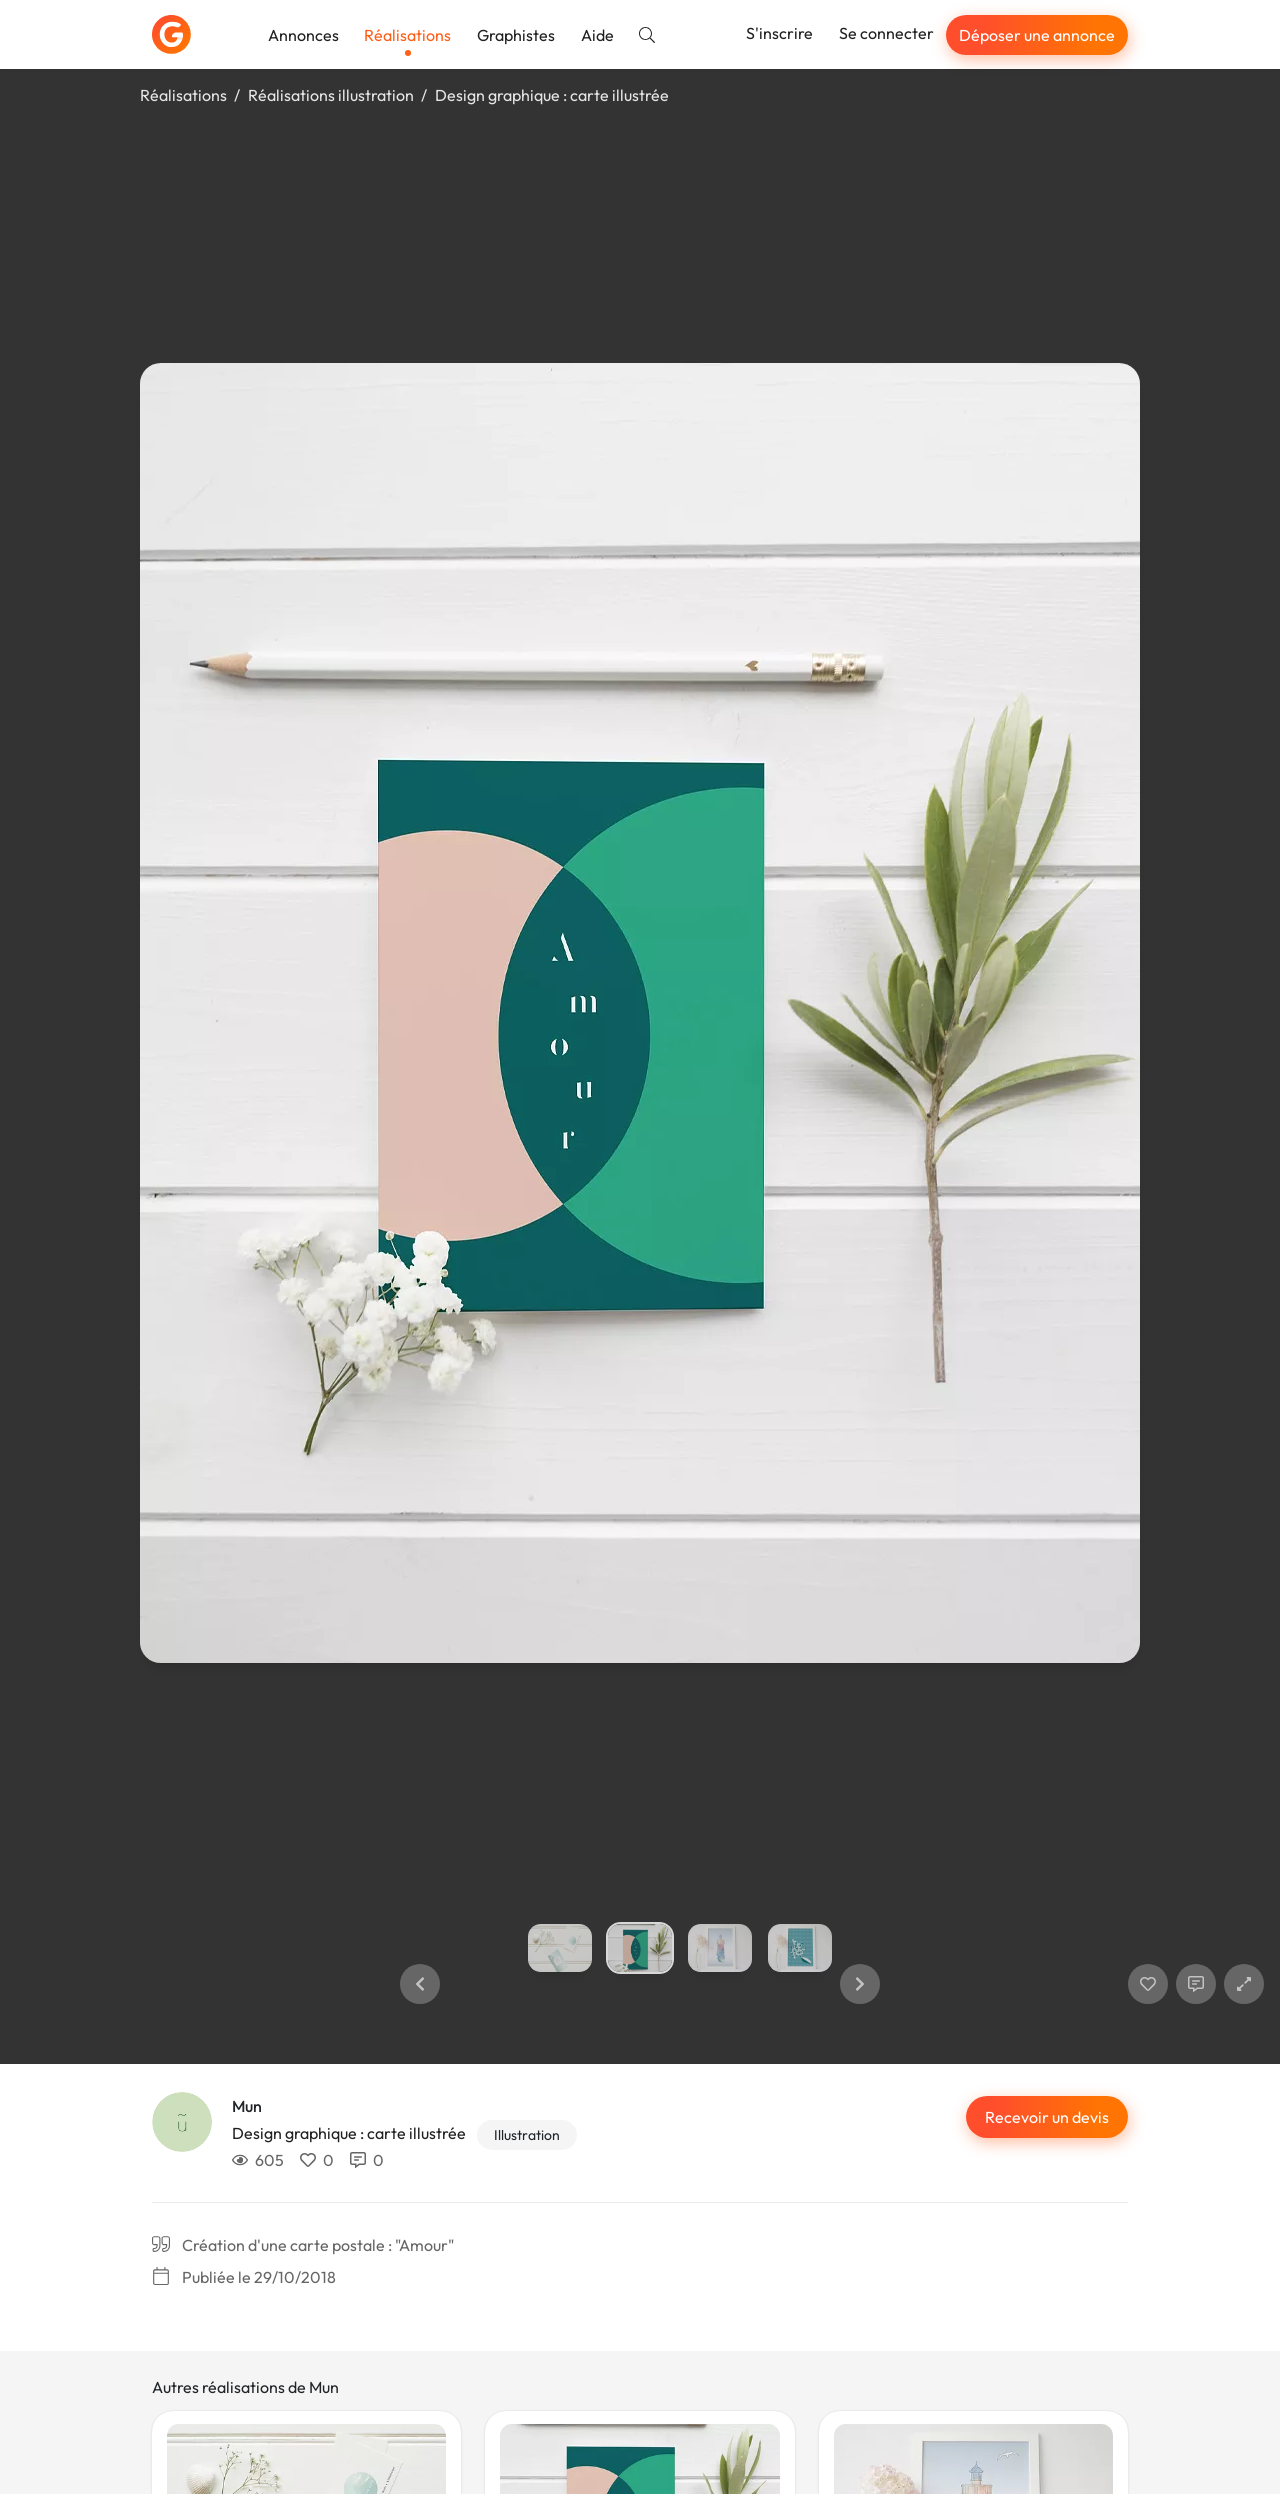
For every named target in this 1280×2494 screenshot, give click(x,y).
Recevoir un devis (1047, 2117)
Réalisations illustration (331, 95)
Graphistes (516, 35)
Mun (247, 2106)
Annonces (303, 35)
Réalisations (407, 35)
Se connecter (886, 33)
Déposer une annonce (1037, 35)
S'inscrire (779, 33)
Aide (597, 35)
